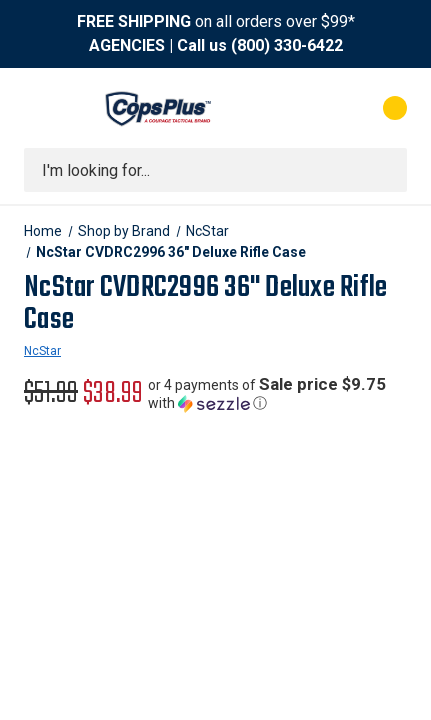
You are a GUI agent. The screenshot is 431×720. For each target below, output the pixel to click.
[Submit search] (385, 170)
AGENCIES (127, 45)
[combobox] (215, 170)
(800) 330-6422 (287, 45)
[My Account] (314, 108)
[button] (277, 394)
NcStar (42, 351)
